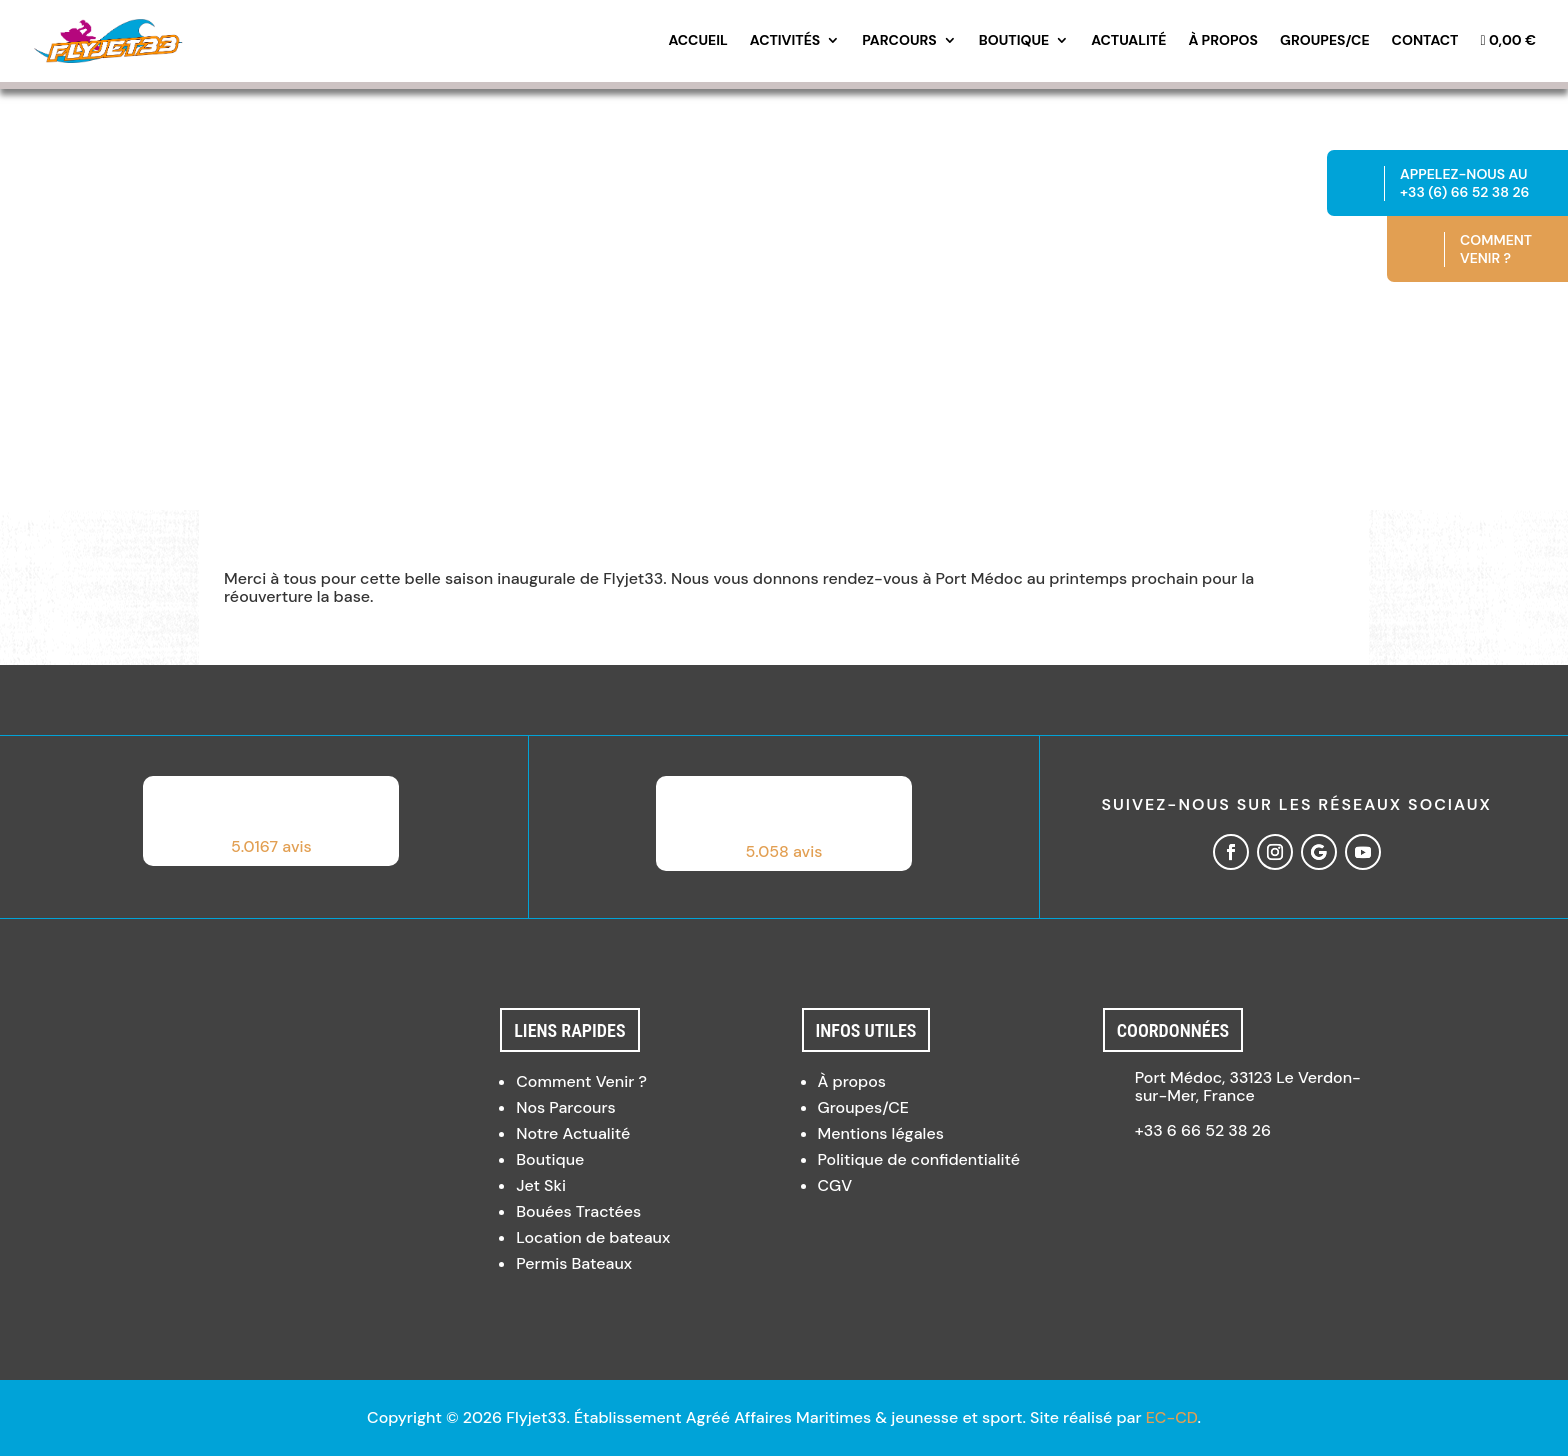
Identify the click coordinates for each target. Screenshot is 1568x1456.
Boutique (1014, 41)
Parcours (899, 41)
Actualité (1128, 41)
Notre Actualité (573, 1133)
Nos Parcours (566, 1107)
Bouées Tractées (578, 1211)
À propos (1223, 41)
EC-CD (1172, 1417)
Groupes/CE (1325, 41)
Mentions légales (881, 1133)
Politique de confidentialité (919, 1159)
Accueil (697, 41)
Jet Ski (541, 1185)
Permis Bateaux (574, 1263)
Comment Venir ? (581, 1081)
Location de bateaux (593, 1237)
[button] (271, 821)
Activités (785, 41)
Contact (1425, 41)
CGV (835, 1185)
